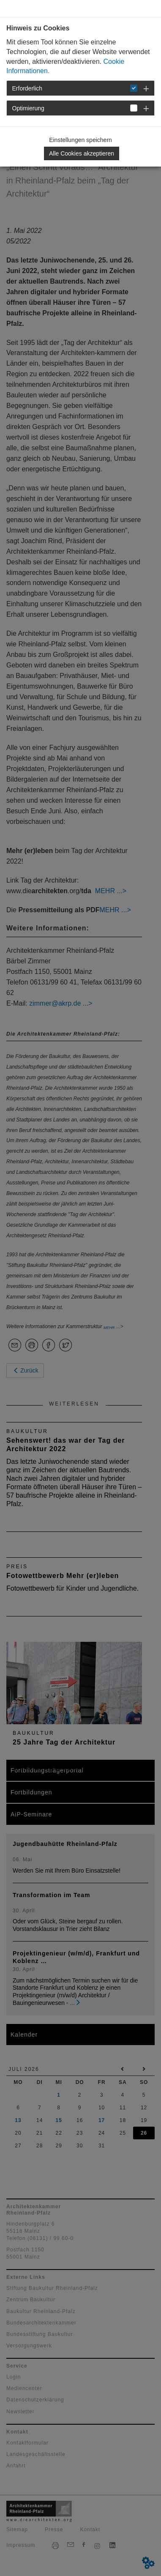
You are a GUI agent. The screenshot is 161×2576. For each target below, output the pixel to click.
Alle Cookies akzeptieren (81, 153)
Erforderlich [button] (27, 88)
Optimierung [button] (28, 108)
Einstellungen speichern (80, 140)
